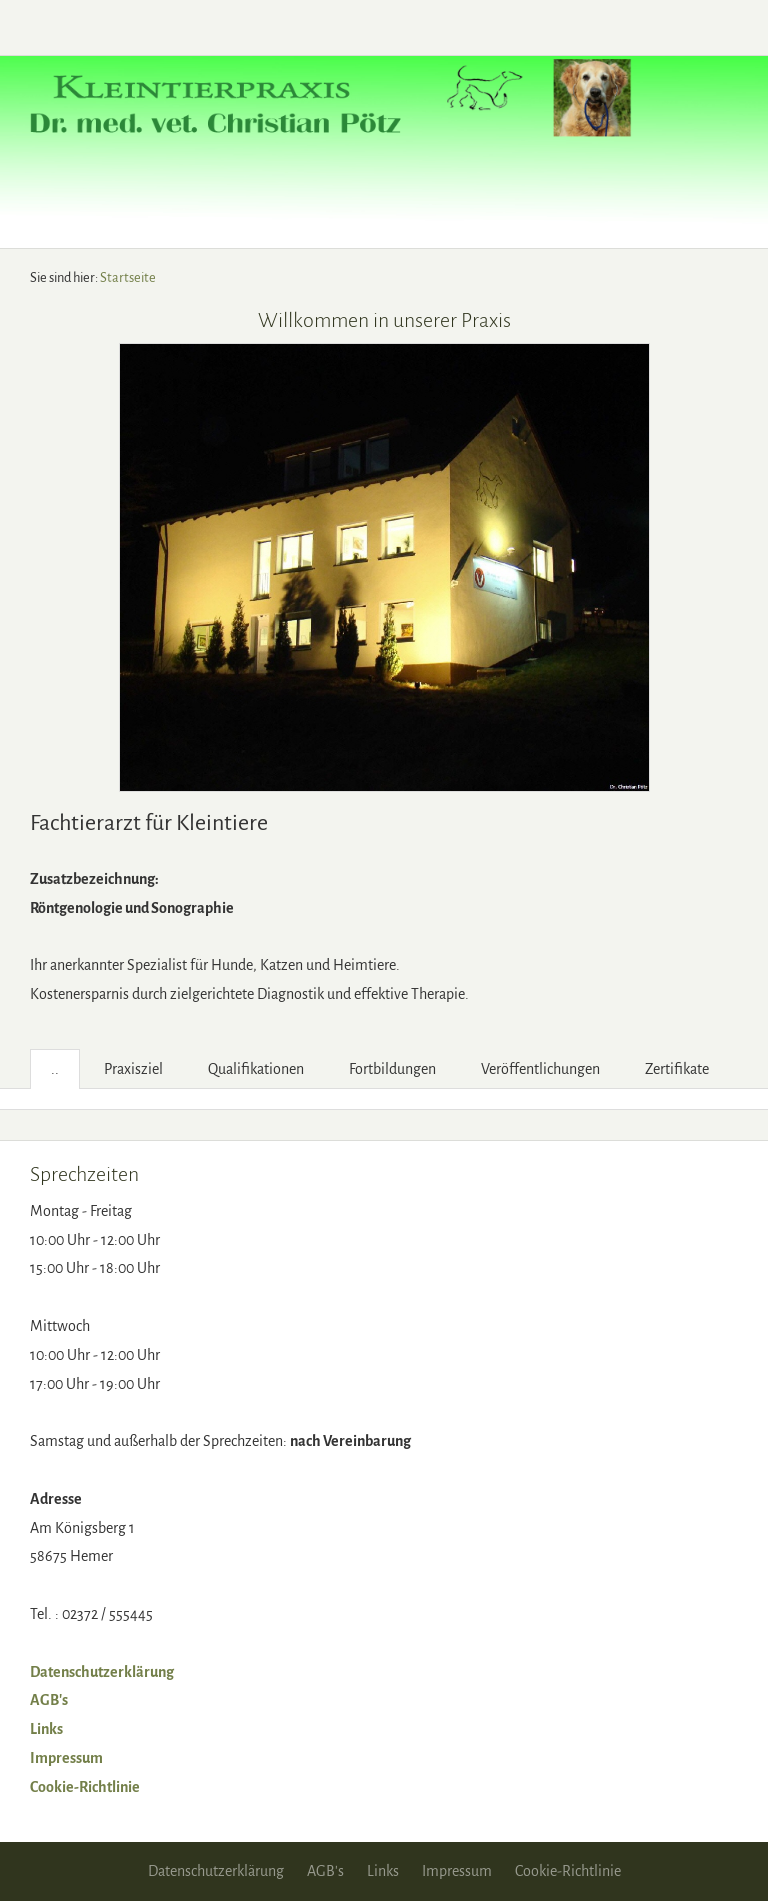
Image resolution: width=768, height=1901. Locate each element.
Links (46, 1729)
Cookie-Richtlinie (85, 1787)
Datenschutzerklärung (102, 1672)
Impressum (66, 1758)
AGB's (49, 1700)
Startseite (128, 277)
